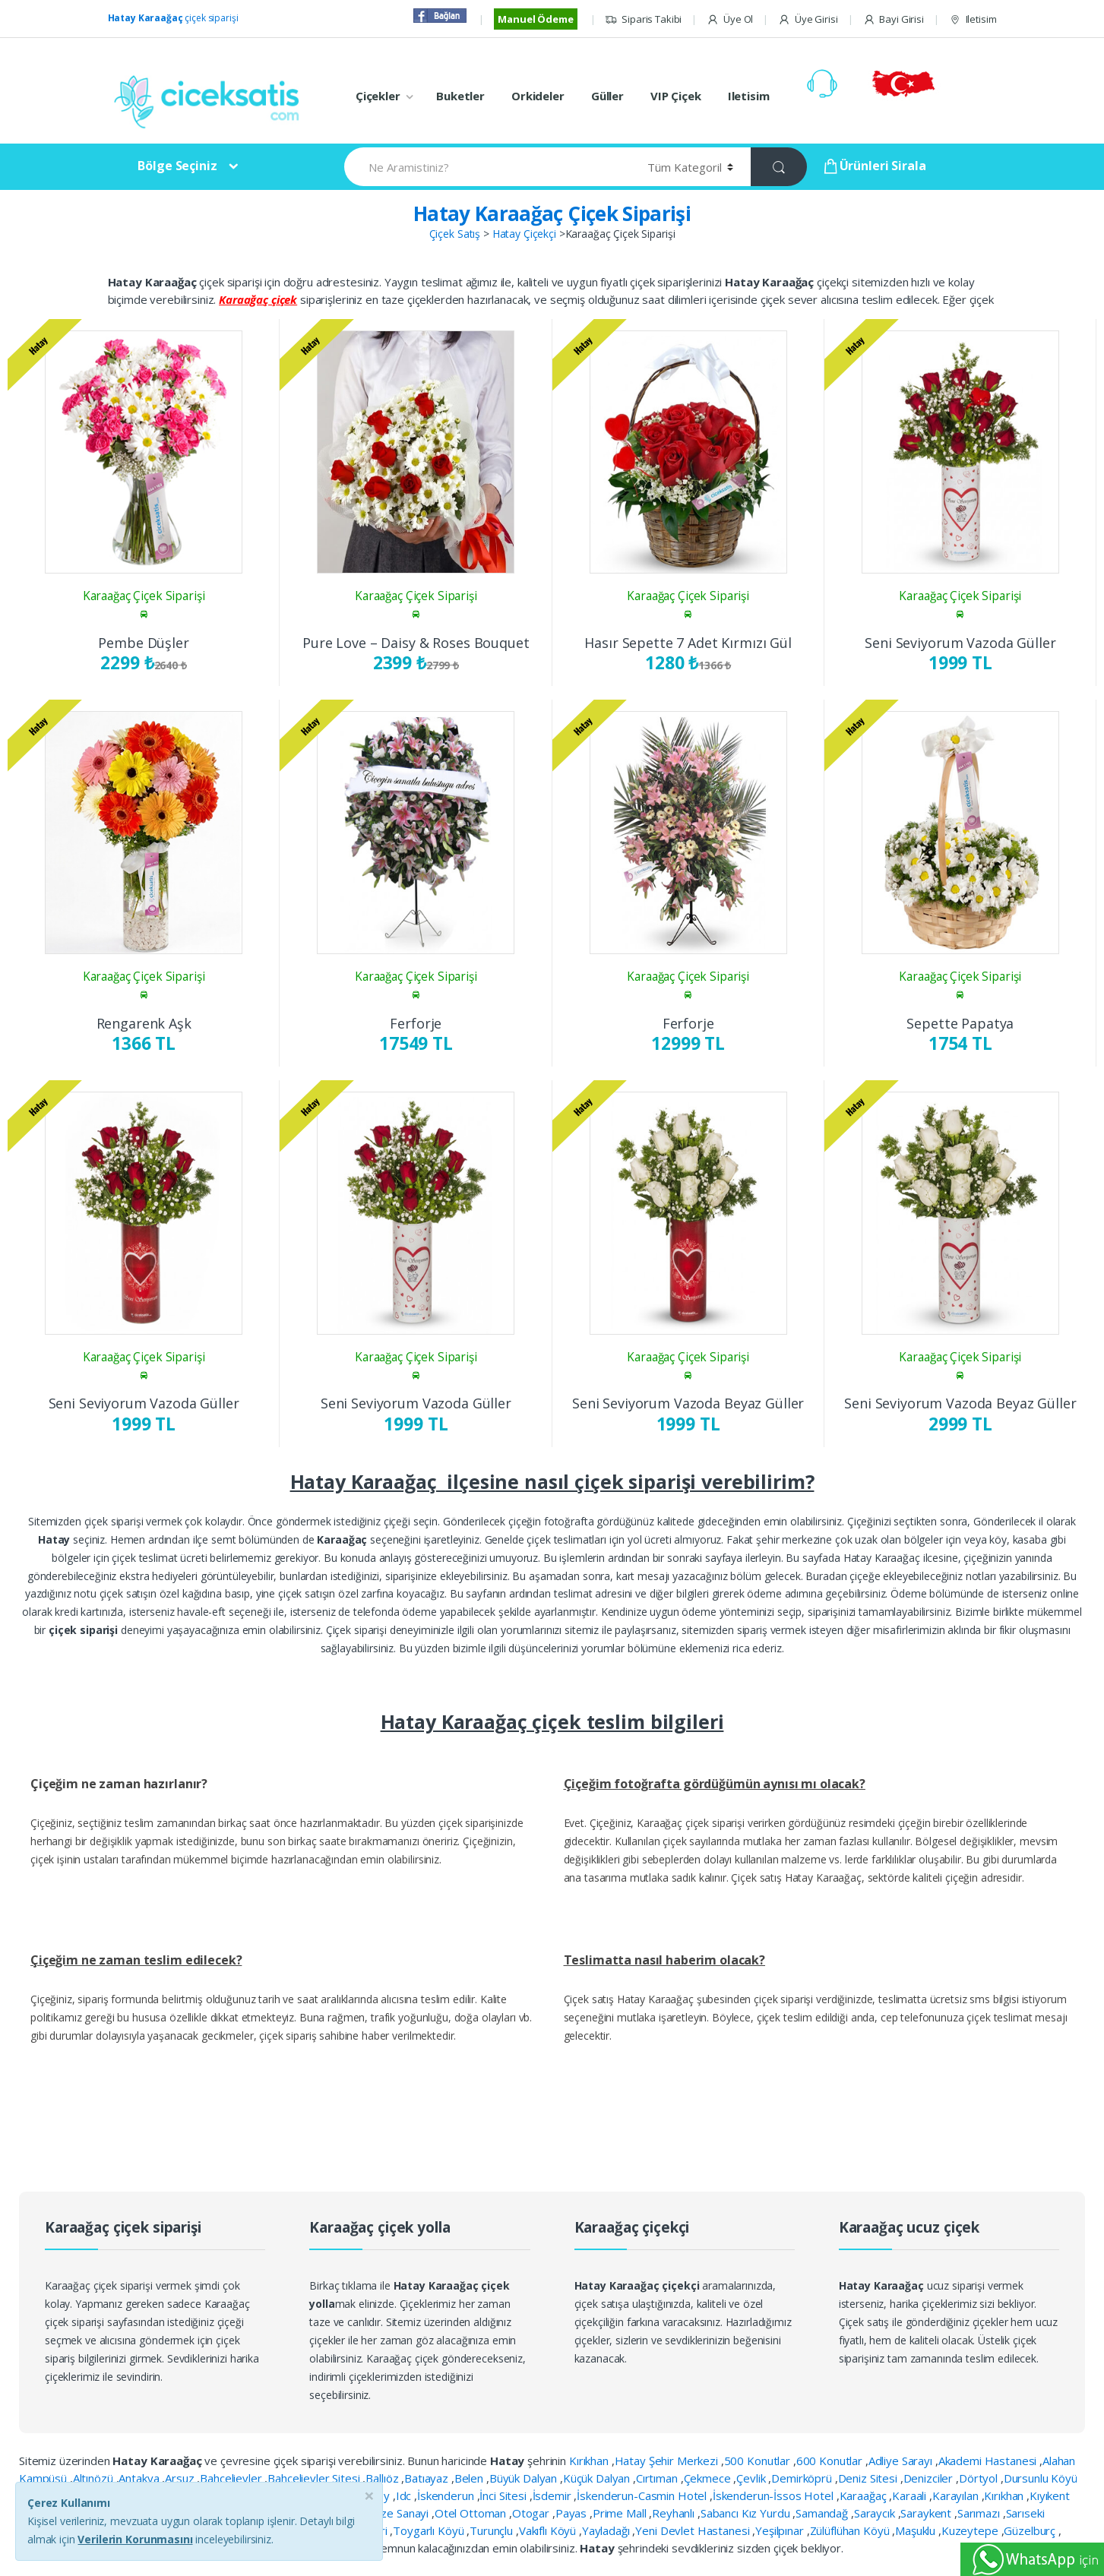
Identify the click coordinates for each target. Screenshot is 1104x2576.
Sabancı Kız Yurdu (746, 2513)
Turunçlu (493, 2530)
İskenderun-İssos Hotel (775, 2495)
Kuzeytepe (971, 2530)
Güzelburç (1031, 2530)
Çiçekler (378, 95)
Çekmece (709, 2478)
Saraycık (876, 2513)
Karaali (910, 2495)
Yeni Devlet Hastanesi (693, 2530)
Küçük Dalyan (598, 2478)
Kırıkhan (590, 2460)
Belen (470, 2478)
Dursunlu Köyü (1040, 2478)
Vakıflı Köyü (549, 2530)
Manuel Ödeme (535, 19)
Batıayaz (427, 2478)
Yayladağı (607, 2530)
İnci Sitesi (504, 2495)
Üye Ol (730, 19)
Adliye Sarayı (901, 2460)
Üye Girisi (807, 19)
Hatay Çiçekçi (524, 233)
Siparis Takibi (643, 19)
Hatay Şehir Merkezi (668, 2460)
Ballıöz (383, 2478)
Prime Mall (621, 2513)
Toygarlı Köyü (430, 2530)
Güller (607, 95)
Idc (405, 2495)
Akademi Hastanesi (988, 2460)
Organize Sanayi (389, 2513)
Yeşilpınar (780, 2530)
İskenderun (446, 2495)
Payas (572, 2513)
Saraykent (927, 2513)
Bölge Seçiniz (177, 165)
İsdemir (553, 2495)
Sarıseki (1025, 2513)
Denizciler (929, 2478)
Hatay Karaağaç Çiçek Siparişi (552, 213)
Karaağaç (865, 2495)
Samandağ (823, 2513)
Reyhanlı (675, 2513)
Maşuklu (916, 2530)
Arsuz (181, 2478)
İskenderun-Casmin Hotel (643, 2495)
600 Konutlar (830, 2460)
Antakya (140, 2478)
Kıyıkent (1050, 2495)
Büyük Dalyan (524, 2478)
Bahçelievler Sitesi (314, 2478)
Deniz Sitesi (869, 2478)
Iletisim (973, 19)
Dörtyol (980, 2478)
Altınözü (94, 2478)
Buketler (460, 95)
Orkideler (538, 95)
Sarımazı (980, 2513)
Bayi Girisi (893, 19)
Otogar (532, 2513)
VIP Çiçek (675, 95)
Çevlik (752, 2478)
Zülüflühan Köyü (851, 2530)
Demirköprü (802, 2478)
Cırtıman (658, 2478)
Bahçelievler (232, 2478)
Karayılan (957, 2495)
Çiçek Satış (454, 233)
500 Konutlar (758, 2460)
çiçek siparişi (173, 17)
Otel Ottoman (472, 2513)
